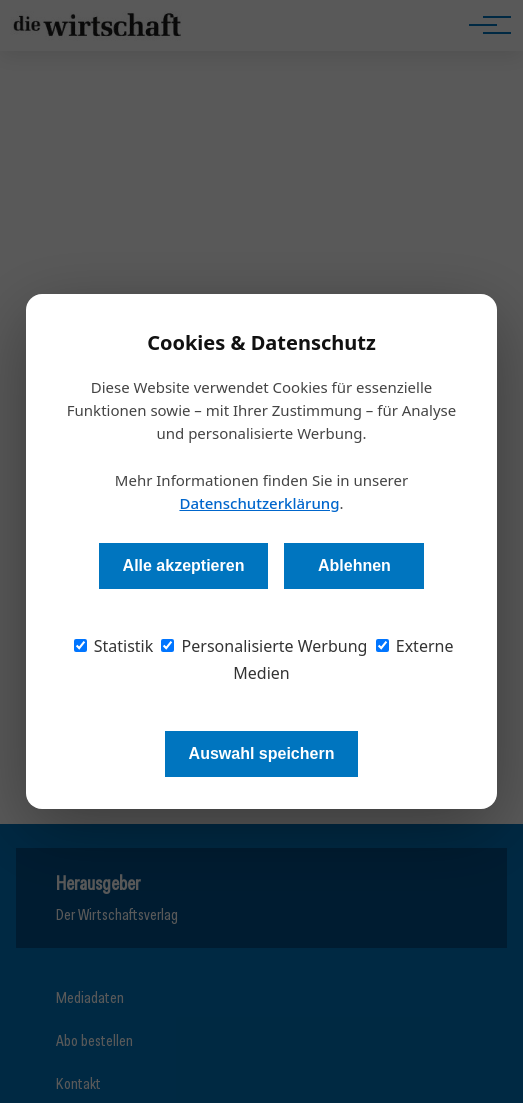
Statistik (114, 646)
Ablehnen (354, 565)
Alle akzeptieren (184, 565)
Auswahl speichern (262, 753)
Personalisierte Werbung (264, 646)
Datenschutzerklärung (259, 503)
